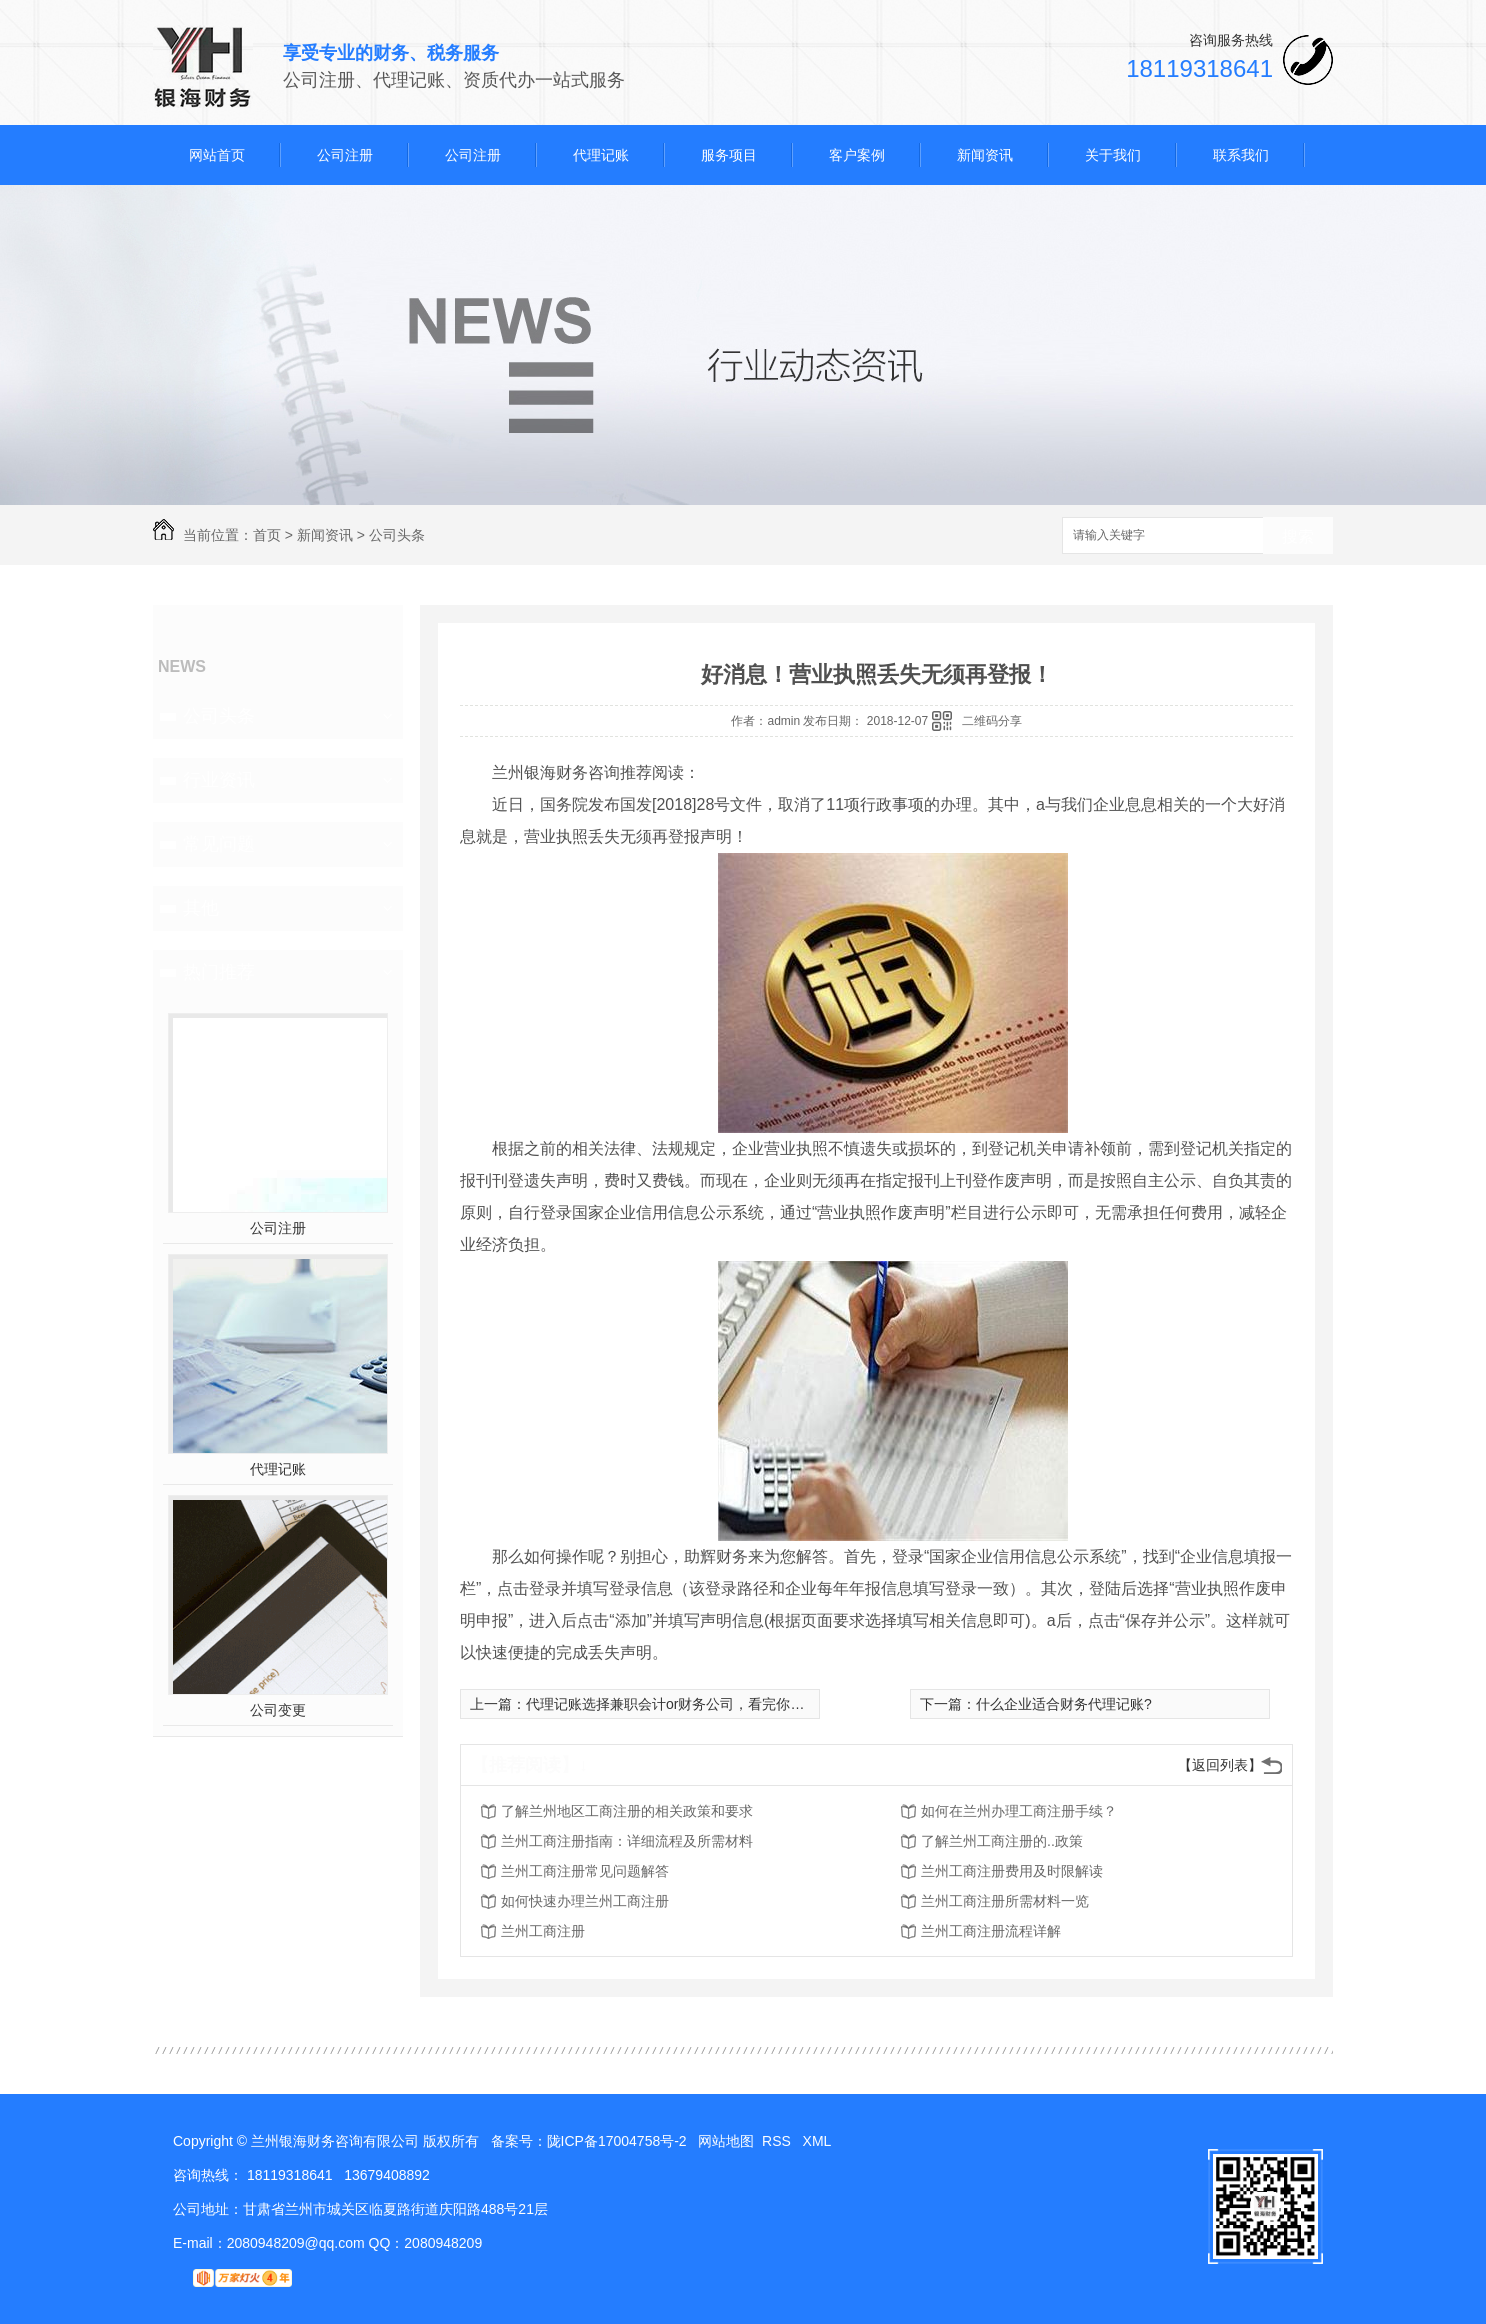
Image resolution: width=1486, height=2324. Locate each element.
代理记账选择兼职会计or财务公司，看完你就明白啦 (686, 1704)
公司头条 (397, 535)
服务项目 (729, 155)
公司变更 (278, 1710)
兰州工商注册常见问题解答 (585, 1871)
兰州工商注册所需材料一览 (1005, 1901)
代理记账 (601, 155)
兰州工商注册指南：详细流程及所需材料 (627, 1841)
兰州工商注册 (543, 1931)
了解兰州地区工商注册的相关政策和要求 (627, 1811)
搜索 (1298, 536)
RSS (778, 2141)
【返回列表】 (1220, 1765)
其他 (201, 908)
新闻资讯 (985, 155)
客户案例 (857, 155)
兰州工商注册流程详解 (991, 1931)
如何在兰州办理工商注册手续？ (1019, 1811)
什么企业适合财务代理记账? (1064, 1704)
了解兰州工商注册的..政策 (1002, 1841)
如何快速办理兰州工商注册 (585, 1901)
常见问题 (219, 844)
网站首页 (217, 155)
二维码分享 (992, 721)
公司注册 (345, 155)
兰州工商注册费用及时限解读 (1012, 1871)
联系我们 (1241, 155)
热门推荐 (219, 972)
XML (819, 2141)
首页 (267, 535)
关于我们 (1113, 155)
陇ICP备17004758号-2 (617, 2141)
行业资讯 (219, 780)
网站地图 (726, 2141)
